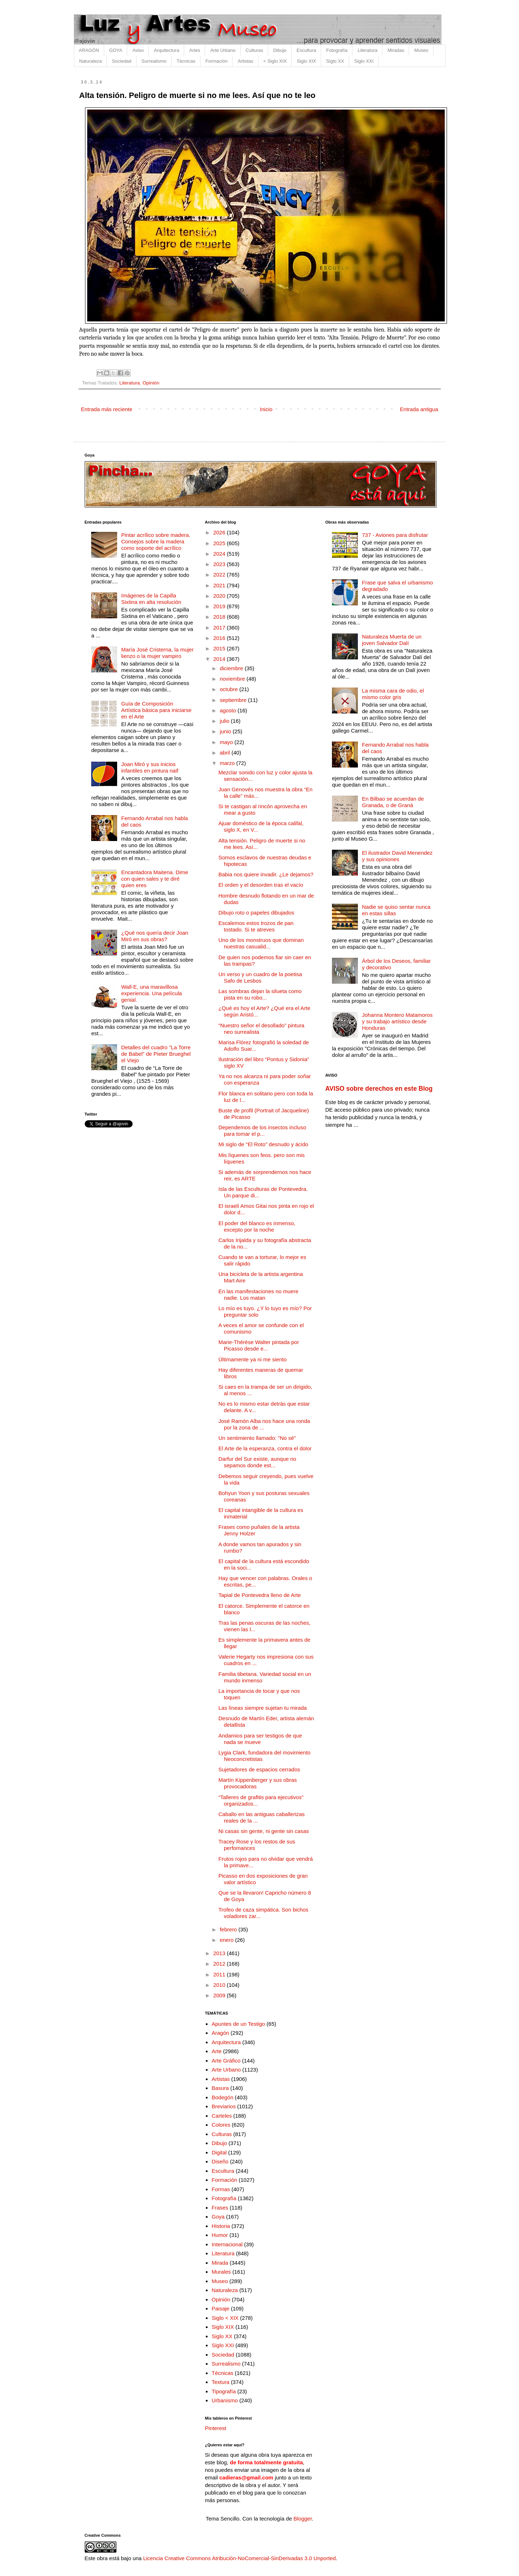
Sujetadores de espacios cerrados (259, 1769)
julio (225, 721)
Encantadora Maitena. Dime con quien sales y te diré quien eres (154, 878)
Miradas (395, 50)
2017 (220, 627)
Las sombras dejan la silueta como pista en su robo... (260, 994)
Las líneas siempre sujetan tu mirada (262, 1708)
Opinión (151, 383)
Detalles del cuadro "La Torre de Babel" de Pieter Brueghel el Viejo (156, 1053)
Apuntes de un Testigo (238, 2024)
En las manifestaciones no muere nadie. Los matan (258, 1294)
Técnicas (186, 61)
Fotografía (336, 50)
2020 (220, 596)
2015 (220, 648)
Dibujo (280, 50)
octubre (229, 689)
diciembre (232, 668)
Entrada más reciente (107, 409)
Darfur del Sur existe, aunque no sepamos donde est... (257, 1462)
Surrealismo (154, 61)
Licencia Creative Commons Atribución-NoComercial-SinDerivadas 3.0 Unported (239, 2558)
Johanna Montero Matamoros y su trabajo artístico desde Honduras (397, 1021)
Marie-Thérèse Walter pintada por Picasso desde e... (258, 1345)
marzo (228, 763)
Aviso (138, 50)
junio (226, 731)
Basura (220, 2088)
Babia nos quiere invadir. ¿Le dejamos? (266, 874)
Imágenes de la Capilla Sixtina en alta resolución (151, 598)
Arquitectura (166, 50)
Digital (219, 2152)
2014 (220, 659)
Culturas (254, 50)
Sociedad (121, 61)
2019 (220, 606)
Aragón (220, 2033)
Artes (194, 50)
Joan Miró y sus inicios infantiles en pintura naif (149, 767)
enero (227, 1940)
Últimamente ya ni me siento (252, 1359)
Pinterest (215, 2428)
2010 (220, 1985)
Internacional (227, 2244)
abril (226, 752)
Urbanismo (225, 2400)
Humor (220, 2235)
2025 (220, 543)
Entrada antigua (419, 409)
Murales (221, 2272)
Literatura (367, 50)
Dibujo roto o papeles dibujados (256, 912)
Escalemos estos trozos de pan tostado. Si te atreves (255, 926)
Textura (220, 2382)
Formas (221, 2189)
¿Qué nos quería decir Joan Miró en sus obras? (154, 936)
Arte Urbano (222, 50)
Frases (220, 2207)
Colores (221, 2125)
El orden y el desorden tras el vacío (260, 885)
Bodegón (222, 2097)
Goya (218, 2217)
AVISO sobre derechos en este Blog (378, 1088)
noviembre (233, 679)
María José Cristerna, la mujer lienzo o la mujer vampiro (157, 652)
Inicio (266, 409)
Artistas (245, 61)
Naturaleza (90, 61)
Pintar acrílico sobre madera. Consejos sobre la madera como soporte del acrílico (155, 541)
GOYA (116, 50)
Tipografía (224, 2391)
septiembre (234, 700)
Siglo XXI (363, 61)
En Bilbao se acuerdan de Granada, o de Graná (393, 802)
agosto (229, 710)
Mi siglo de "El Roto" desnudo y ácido (263, 1144)
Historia (221, 2226)
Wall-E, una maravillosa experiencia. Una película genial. (151, 993)
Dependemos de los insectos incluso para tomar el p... (262, 1130)
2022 (220, 574)
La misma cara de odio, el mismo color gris (393, 694)
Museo (421, 50)
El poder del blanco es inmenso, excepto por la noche (256, 1226)
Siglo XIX (306, 61)
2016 (220, 638)
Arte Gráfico (226, 2060)
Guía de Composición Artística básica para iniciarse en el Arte (156, 710)
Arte (217, 2051)
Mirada (220, 2263)
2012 (220, 1964)
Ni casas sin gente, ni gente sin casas (263, 1831)
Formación (216, 61)
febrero (229, 1929)
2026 (220, 532)
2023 (220, 564)
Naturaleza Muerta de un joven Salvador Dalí (391, 639)
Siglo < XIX (225, 2318)
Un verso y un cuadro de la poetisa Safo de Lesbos (260, 977)
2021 (220, 585)
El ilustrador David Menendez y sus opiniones (397, 856)
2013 (220, 1953)
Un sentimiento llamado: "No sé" (257, 1438)
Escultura (306, 50)
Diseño (220, 2161)
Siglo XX (335, 61)
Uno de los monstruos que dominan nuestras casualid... (261, 943)
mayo (227, 742)
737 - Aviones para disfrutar (395, 535)
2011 (220, 1974)
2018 (220, 617)
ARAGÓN (89, 50)
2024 (220, 554)
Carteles (222, 2116)
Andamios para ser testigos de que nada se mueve (260, 1738)
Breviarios (224, 2106)
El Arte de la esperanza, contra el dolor (265, 1448)
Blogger (302, 2518)
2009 (220, 1995)
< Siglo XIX (275, 61)
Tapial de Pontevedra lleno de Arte (259, 1595)
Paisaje (220, 2308)
